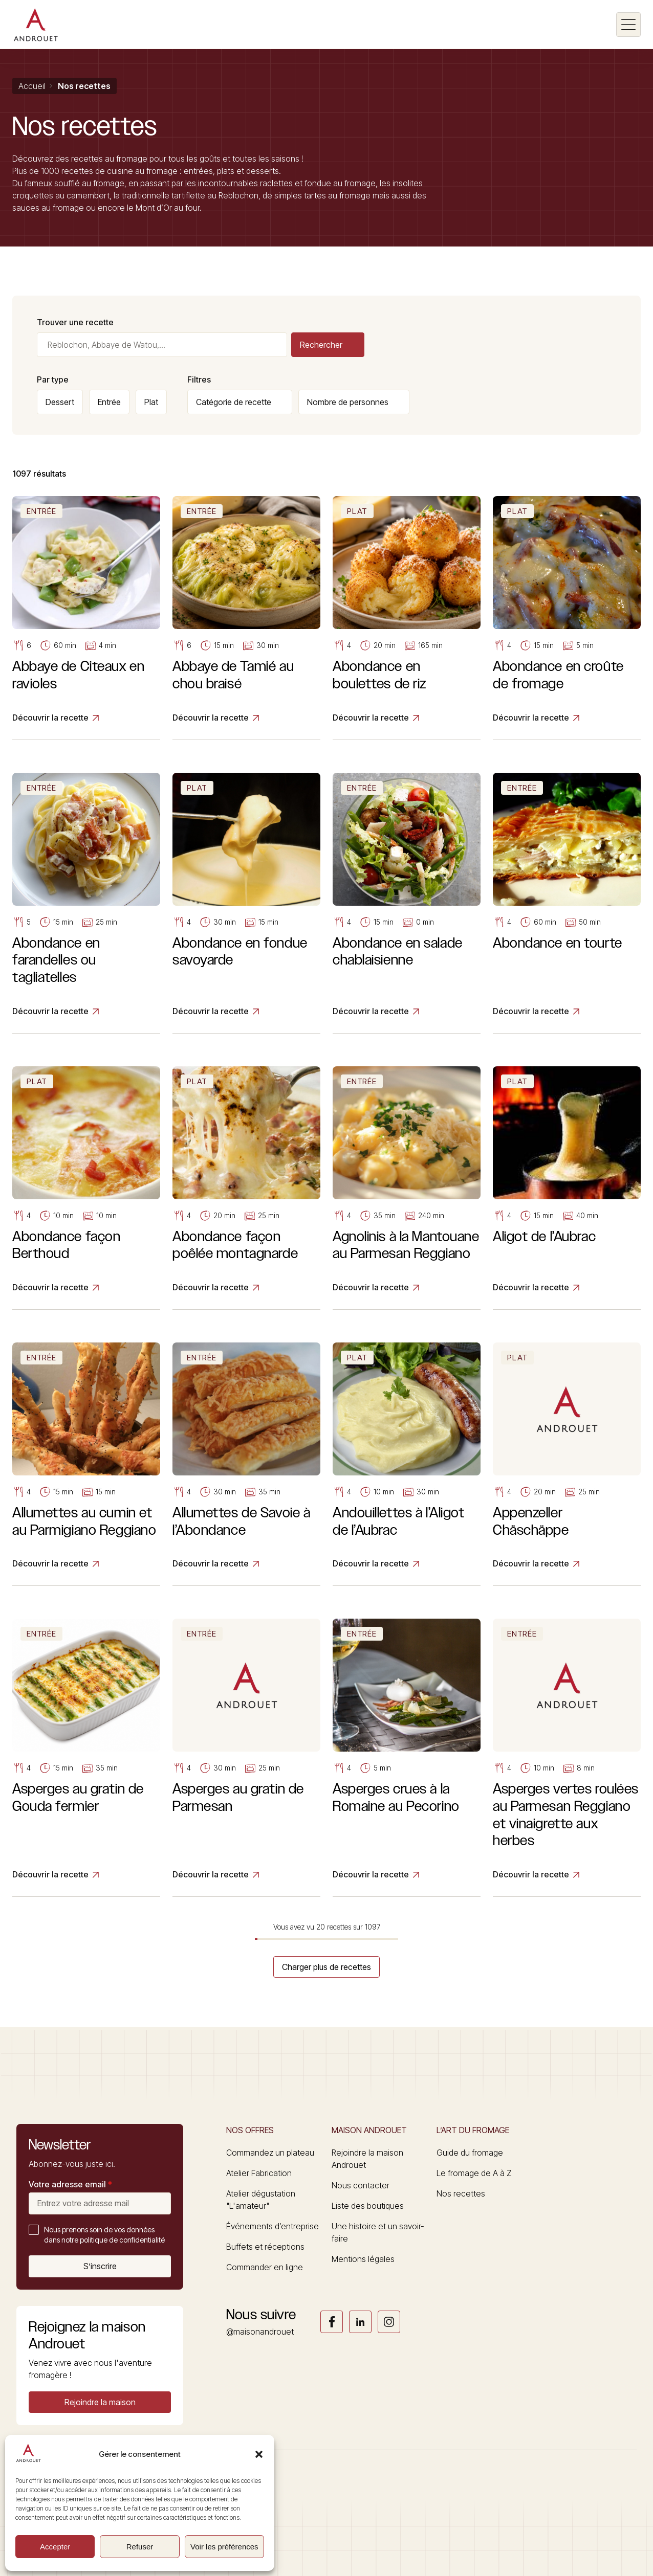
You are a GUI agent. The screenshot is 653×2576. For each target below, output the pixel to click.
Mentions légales (363, 2259)
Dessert (60, 402)
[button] (259, 2454)
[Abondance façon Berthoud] (86, 1188)
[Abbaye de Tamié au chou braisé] (246, 618)
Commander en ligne (264, 2267)
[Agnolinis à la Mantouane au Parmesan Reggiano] (407, 1188)
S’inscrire (100, 2266)
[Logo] (35, 24)
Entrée (109, 402)
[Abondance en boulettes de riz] (407, 618)
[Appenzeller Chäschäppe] (567, 1464)
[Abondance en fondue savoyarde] (246, 903)
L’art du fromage (473, 2130)
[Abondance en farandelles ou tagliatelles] (86, 903)
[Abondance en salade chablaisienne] (407, 903)
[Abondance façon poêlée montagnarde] (246, 1188)
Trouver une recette (75, 322)
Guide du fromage (470, 2152)
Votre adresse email (70, 2184)
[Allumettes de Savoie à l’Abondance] (246, 1464)
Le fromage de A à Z (474, 2173)
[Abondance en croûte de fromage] (567, 618)
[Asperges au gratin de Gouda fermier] (86, 1758)
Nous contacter (360, 2185)
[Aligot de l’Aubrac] (567, 1188)
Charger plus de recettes (326, 1967)
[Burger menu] (628, 24)
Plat (151, 402)
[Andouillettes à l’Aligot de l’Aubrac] (407, 1464)
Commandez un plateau (270, 2152)
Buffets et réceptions (265, 2247)
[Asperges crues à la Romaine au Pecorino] (407, 1758)
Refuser (140, 2546)
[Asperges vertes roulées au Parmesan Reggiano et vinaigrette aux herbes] (567, 1758)
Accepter (55, 2546)
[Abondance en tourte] (567, 903)
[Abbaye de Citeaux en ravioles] (86, 618)
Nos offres (250, 2130)
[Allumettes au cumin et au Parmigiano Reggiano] (86, 1464)
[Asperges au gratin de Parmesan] (246, 1758)
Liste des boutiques (368, 2206)
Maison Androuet (369, 2130)
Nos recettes (461, 2193)
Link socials (331, 2322)
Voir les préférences (224, 2546)
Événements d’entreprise (272, 2226)
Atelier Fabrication (259, 2173)
